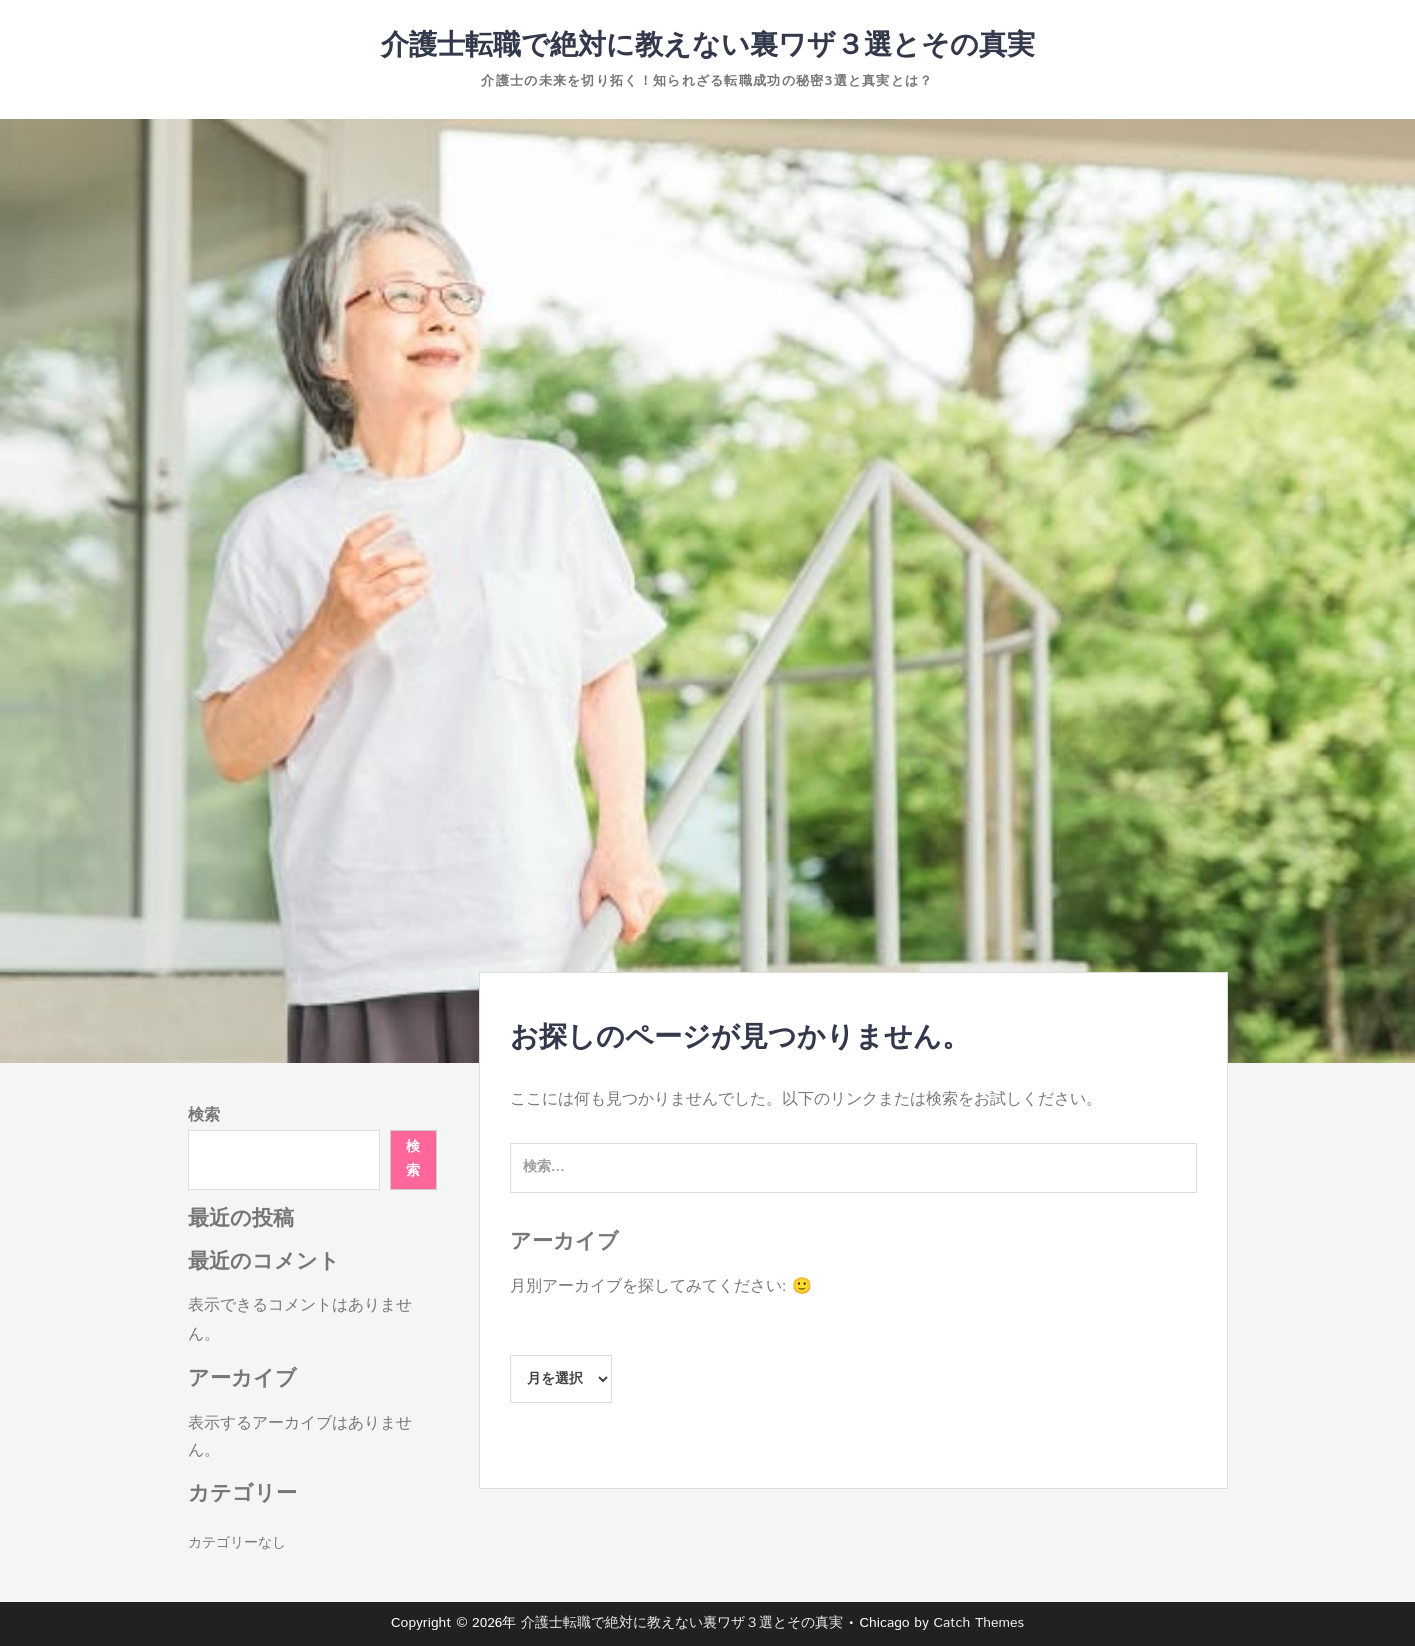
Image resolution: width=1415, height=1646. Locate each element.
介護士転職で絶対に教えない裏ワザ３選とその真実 (708, 46)
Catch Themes (978, 1623)
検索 (204, 1115)
